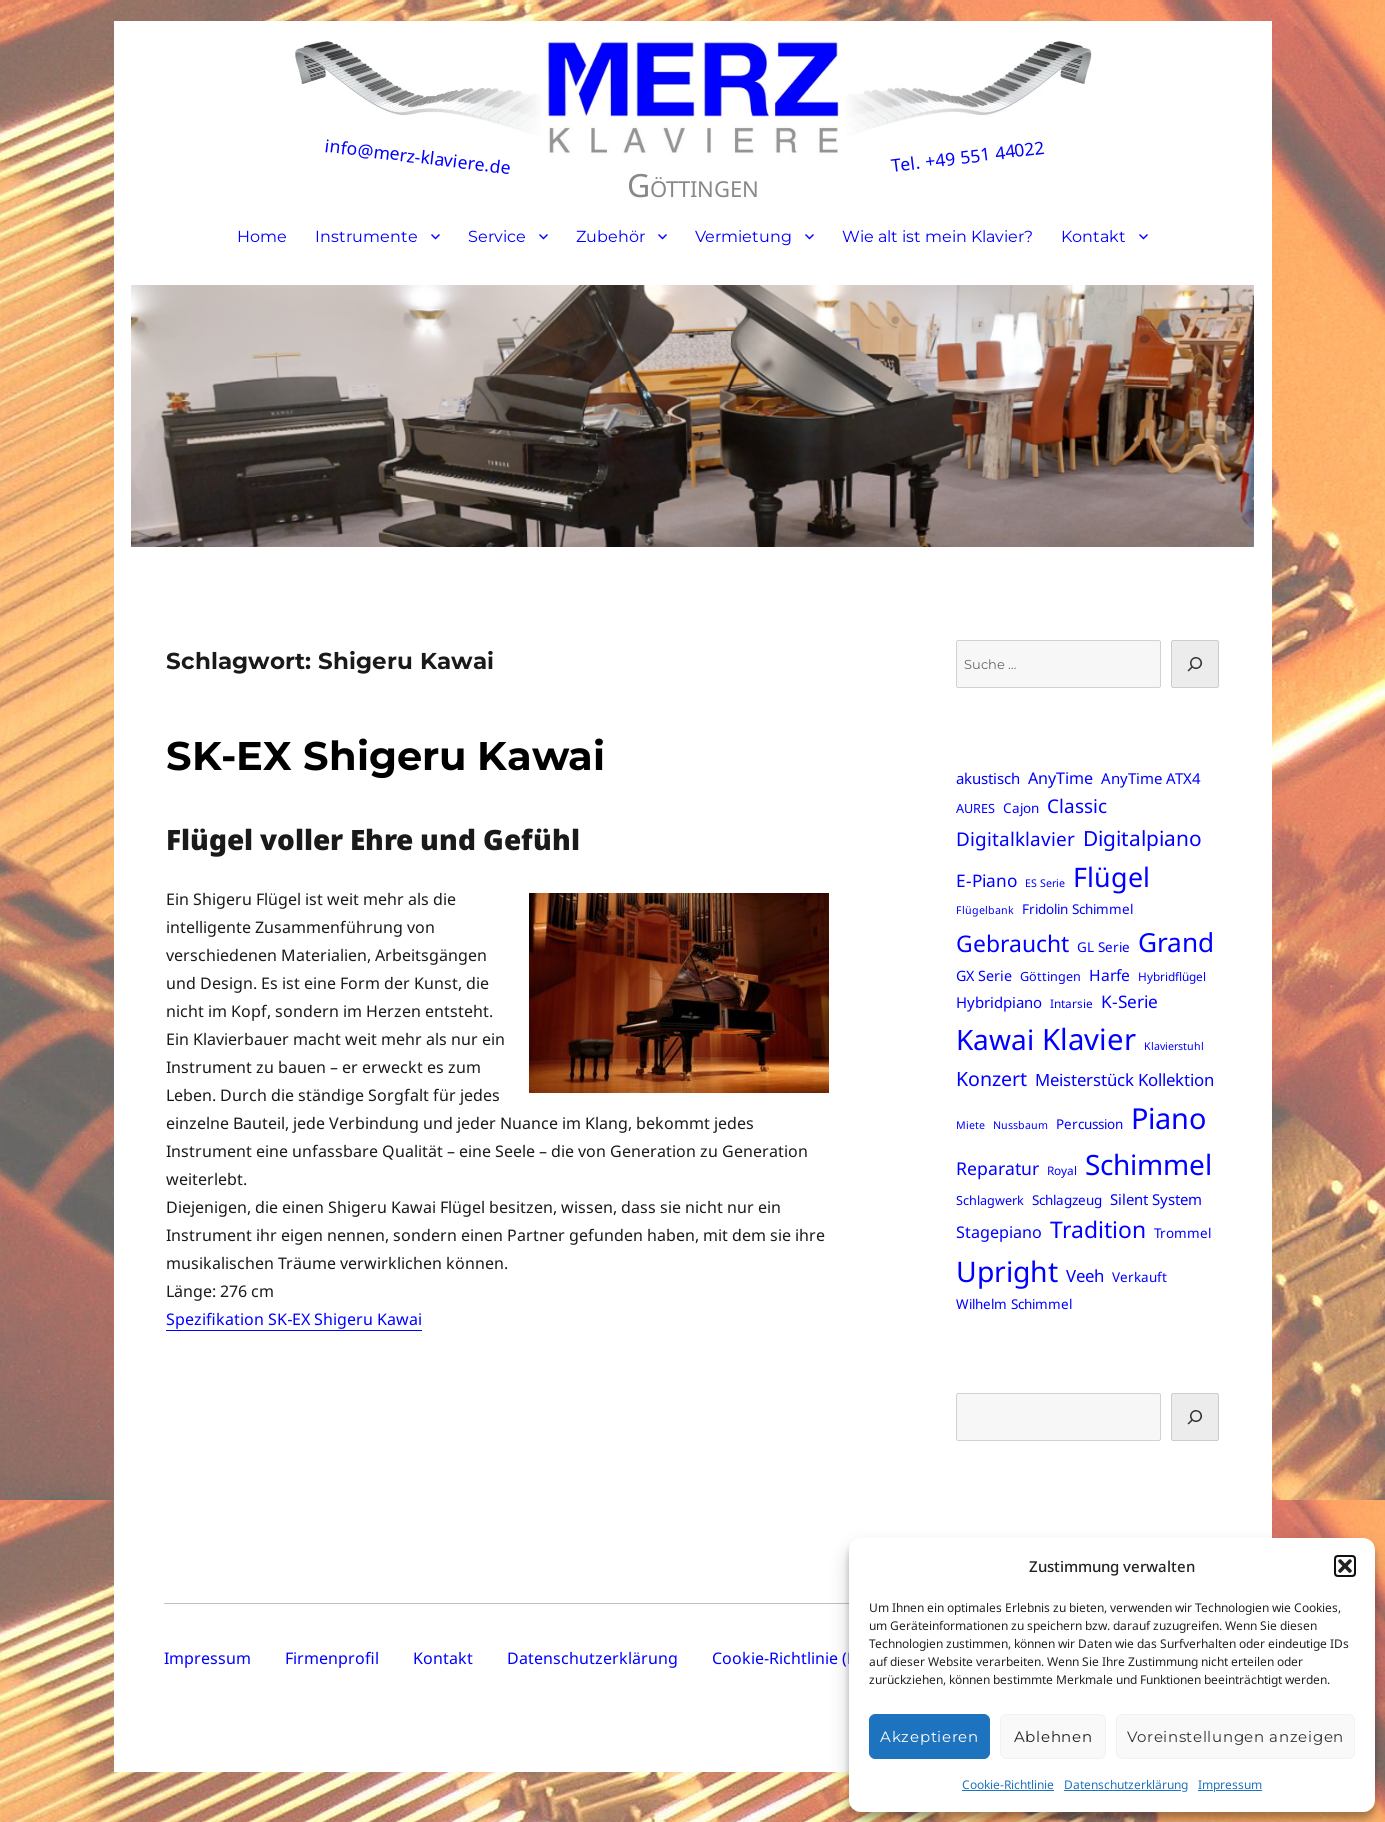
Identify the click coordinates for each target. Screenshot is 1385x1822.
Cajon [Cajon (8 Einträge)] (1021, 808)
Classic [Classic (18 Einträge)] (1077, 806)
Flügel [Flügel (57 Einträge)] (1111, 876)
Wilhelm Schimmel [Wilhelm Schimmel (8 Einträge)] (1014, 1304)
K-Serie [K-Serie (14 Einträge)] (1129, 1001)
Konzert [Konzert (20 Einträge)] (991, 1078)
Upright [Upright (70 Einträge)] (1007, 1271)
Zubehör (610, 236)
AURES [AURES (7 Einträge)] (975, 808)
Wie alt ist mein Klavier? (937, 236)
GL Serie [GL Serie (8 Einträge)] (1103, 947)
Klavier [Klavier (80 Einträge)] (1089, 1039)
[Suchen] (1195, 1417)
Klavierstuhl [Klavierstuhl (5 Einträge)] (1174, 1046)
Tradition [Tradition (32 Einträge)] (1098, 1229)
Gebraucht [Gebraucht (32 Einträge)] (1012, 943)
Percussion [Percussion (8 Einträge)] (1089, 1124)
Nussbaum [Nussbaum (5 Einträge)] (1020, 1125)
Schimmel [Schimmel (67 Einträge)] (1148, 1164)
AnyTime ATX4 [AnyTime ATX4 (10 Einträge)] (1151, 778)
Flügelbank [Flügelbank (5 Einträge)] (985, 910)
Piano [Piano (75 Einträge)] (1168, 1117)
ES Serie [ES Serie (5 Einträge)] (1045, 883)
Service (497, 236)
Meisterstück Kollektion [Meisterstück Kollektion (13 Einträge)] (1124, 1079)
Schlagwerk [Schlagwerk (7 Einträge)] (990, 1200)
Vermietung (743, 236)
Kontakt (1093, 236)
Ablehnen (1053, 1736)
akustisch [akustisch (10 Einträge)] (988, 778)
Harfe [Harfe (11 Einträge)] (1109, 975)
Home (262, 236)
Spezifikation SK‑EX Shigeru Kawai (294, 1319)
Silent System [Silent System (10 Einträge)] (1156, 1199)
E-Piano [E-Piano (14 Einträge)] (986, 880)
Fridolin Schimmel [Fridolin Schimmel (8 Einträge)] (1077, 909)
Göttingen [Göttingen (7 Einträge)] (1050, 976)
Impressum (1230, 1784)
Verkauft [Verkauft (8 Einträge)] (1139, 1277)
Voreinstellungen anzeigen (1235, 1736)
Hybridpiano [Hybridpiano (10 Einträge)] (999, 1002)
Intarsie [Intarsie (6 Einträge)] (1071, 1003)
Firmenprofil (332, 1658)
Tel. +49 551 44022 (968, 156)
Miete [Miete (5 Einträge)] (970, 1125)
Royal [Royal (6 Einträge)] (1062, 1170)
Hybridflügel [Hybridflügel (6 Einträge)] (1172, 976)
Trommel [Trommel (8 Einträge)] (1182, 1233)
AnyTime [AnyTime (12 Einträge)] (1060, 778)
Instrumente (366, 236)
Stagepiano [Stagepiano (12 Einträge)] (999, 1232)
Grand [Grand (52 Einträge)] (1176, 942)
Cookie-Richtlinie (1008, 1784)
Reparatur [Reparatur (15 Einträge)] (997, 1168)
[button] (1345, 1566)
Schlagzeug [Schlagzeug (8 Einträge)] (1067, 1200)
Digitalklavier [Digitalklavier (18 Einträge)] (1015, 839)
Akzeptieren (929, 1736)
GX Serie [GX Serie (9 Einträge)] (984, 975)
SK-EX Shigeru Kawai (385, 755)
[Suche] (1195, 664)
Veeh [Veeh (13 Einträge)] (1085, 1275)
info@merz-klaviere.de (417, 155)
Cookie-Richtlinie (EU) (792, 1658)
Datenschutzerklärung (1126, 1784)
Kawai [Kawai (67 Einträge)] (995, 1039)
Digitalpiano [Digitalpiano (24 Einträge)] (1142, 838)
